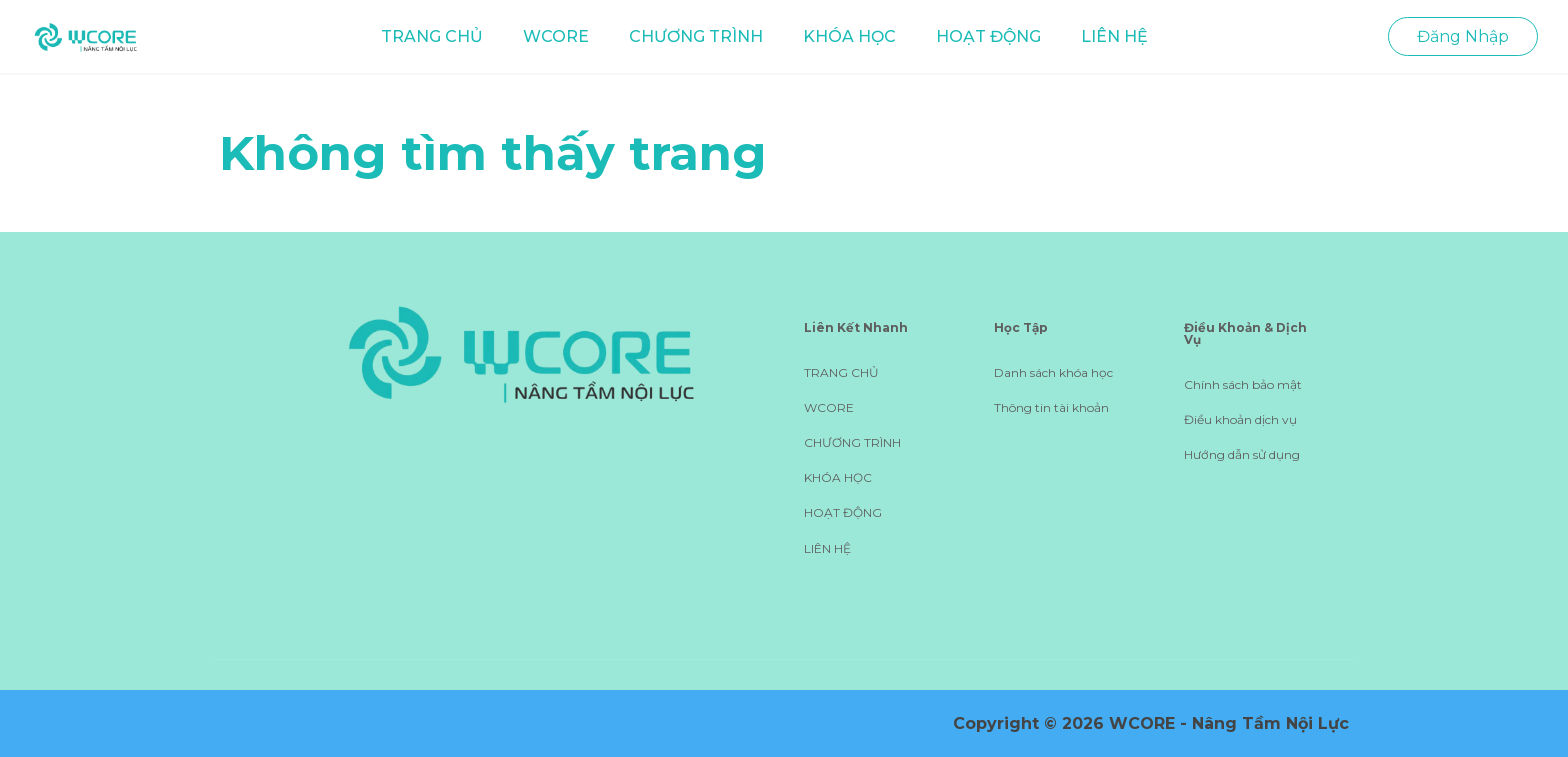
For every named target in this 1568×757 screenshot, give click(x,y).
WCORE (556, 36)
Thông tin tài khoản (1051, 407)
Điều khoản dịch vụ (1240, 419)
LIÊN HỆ (1114, 36)
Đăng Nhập (1463, 36)
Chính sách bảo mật (1243, 384)
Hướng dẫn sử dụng (1242, 454)
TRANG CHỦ (432, 36)
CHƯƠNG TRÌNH (696, 36)
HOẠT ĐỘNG (988, 36)
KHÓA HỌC (849, 36)
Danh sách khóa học (1053, 372)
